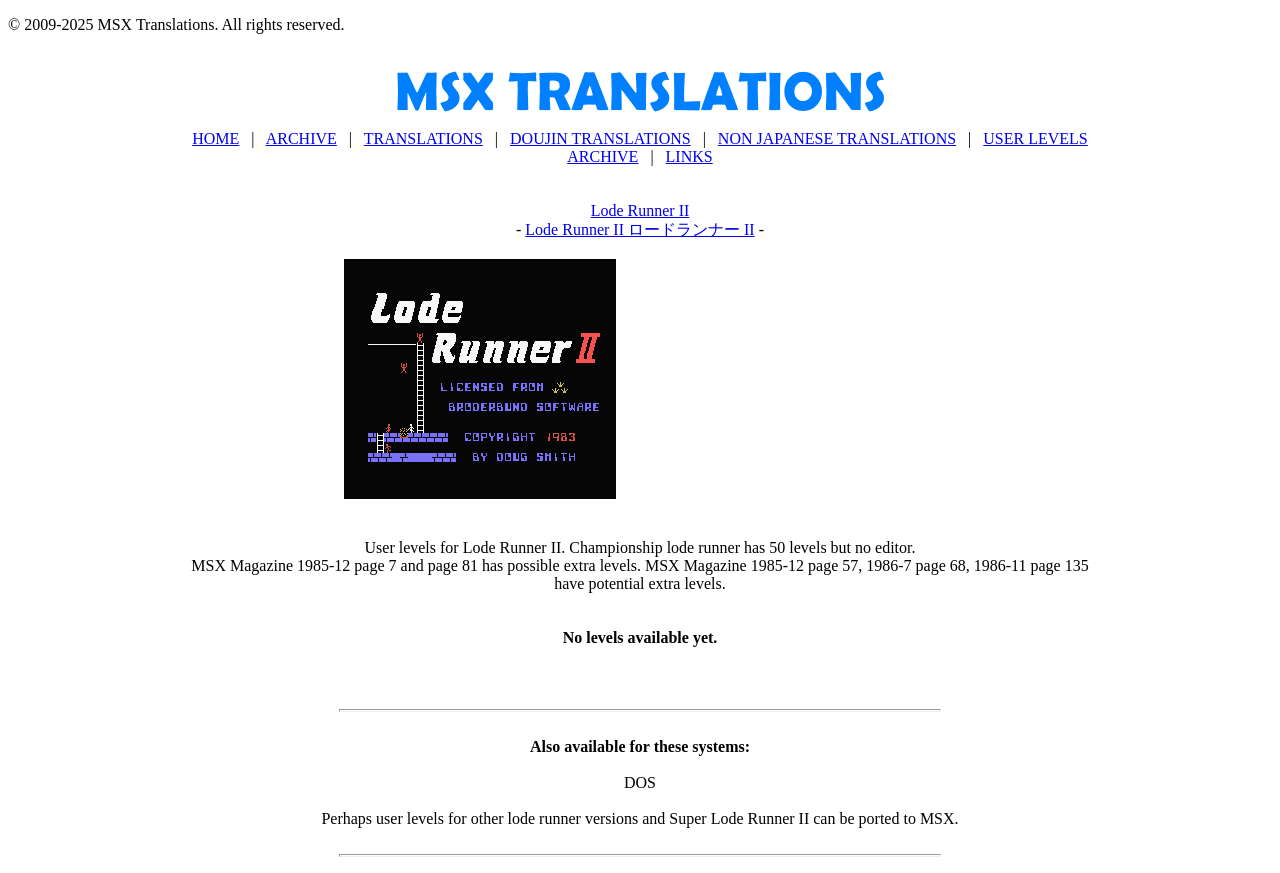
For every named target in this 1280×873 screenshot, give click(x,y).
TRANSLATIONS (423, 138)
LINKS (689, 156)
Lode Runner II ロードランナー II (639, 229)
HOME (215, 138)
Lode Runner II (640, 210)
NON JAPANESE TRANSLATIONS (837, 138)
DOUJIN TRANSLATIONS (600, 138)
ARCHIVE (301, 138)
